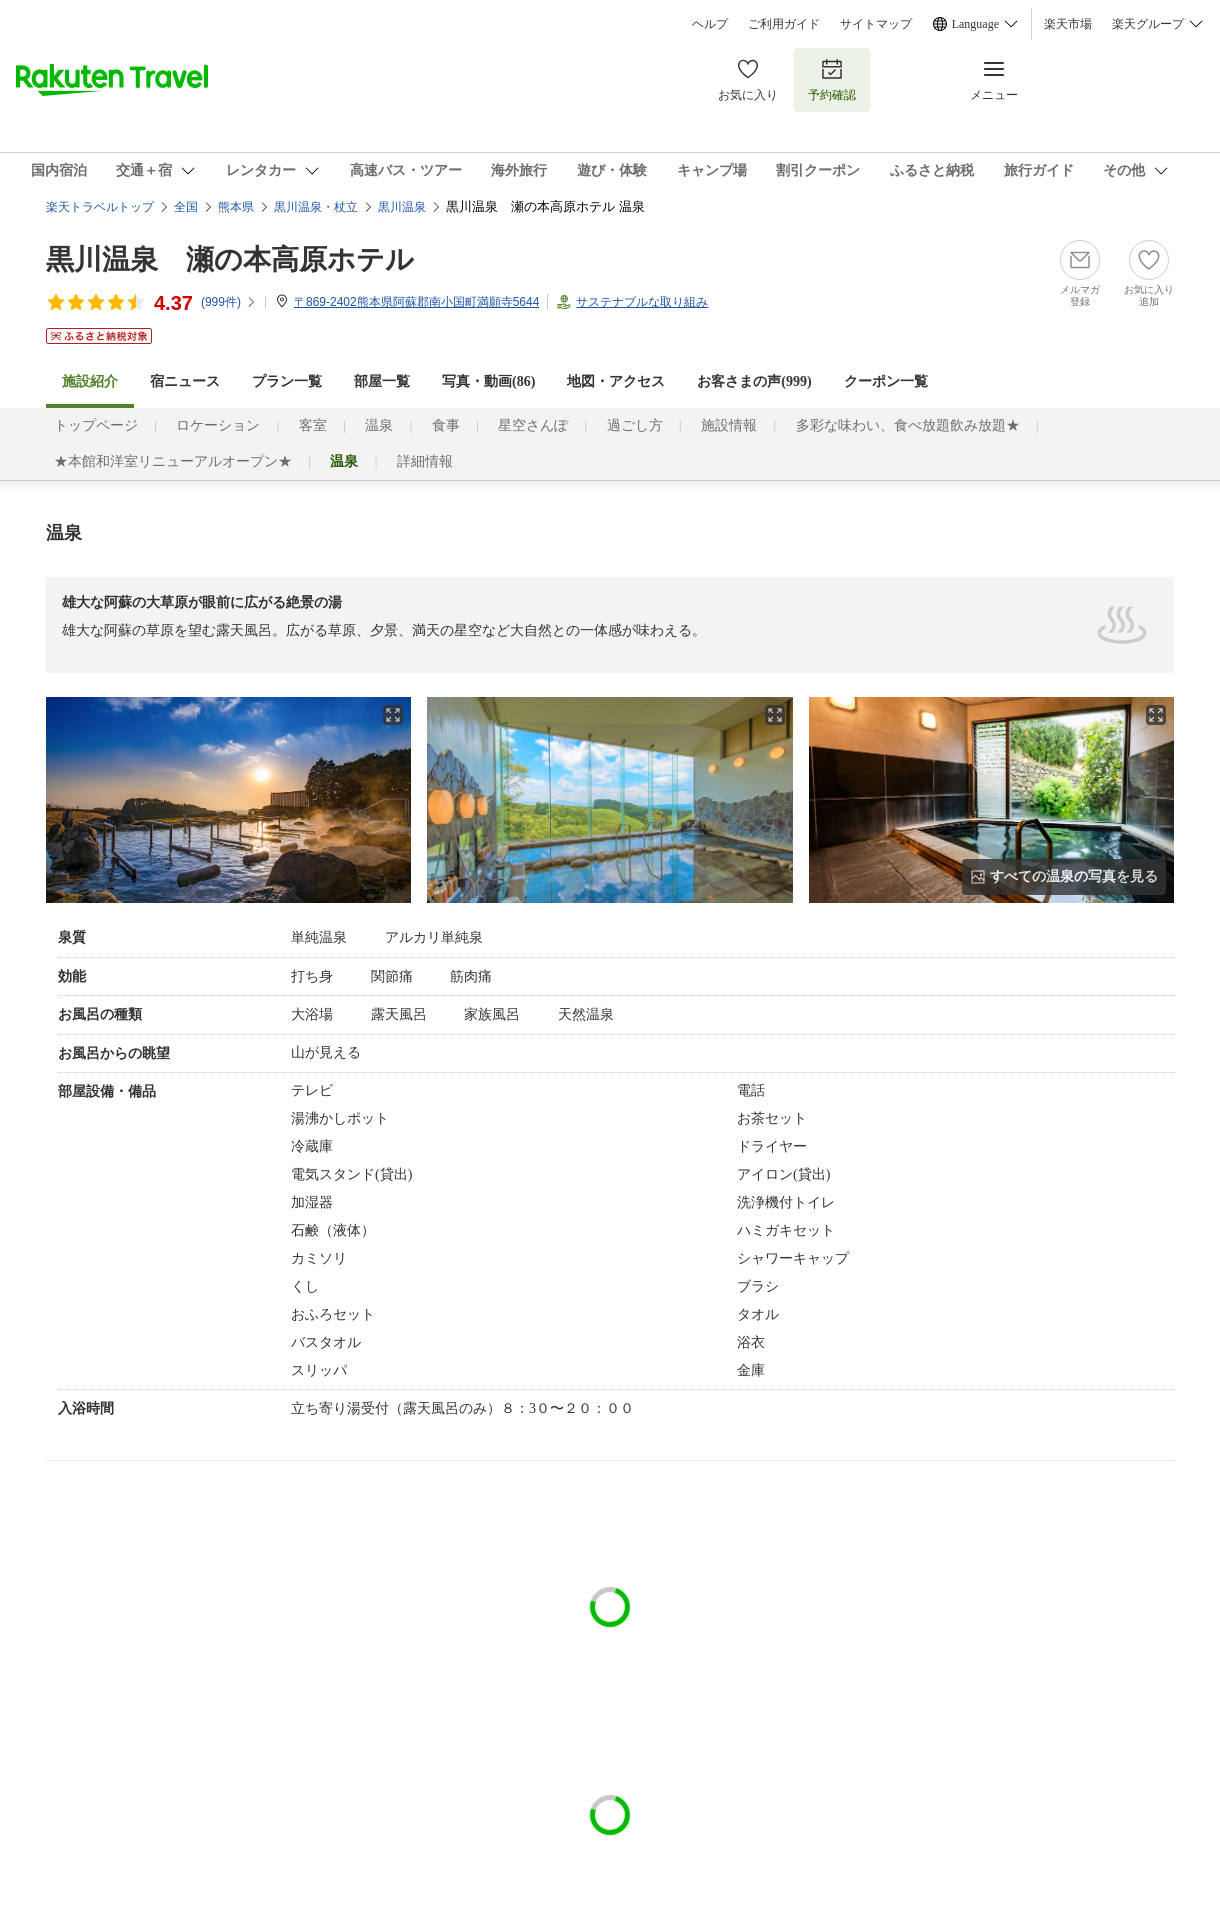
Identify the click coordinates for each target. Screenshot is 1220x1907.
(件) (229, 302)
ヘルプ (710, 24)
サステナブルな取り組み (642, 302)
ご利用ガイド (784, 24)
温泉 (379, 425)
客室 (313, 425)
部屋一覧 (382, 381)
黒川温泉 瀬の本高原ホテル (230, 259)
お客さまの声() (754, 381)
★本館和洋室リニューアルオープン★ (173, 461)
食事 (446, 425)
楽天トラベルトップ (100, 207)
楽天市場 (1068, 24)
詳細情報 (425, 461)
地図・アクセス (616, 381)
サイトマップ (876, 24)
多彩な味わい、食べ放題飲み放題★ (908, 425)
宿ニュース (185, 381)
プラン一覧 (287, 381)
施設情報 (729, 425)
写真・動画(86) (488, 381)
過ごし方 (635, 425)
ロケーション (218, 425)
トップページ (96, 425)
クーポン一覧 (886, 381)
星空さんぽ (533, 425)
